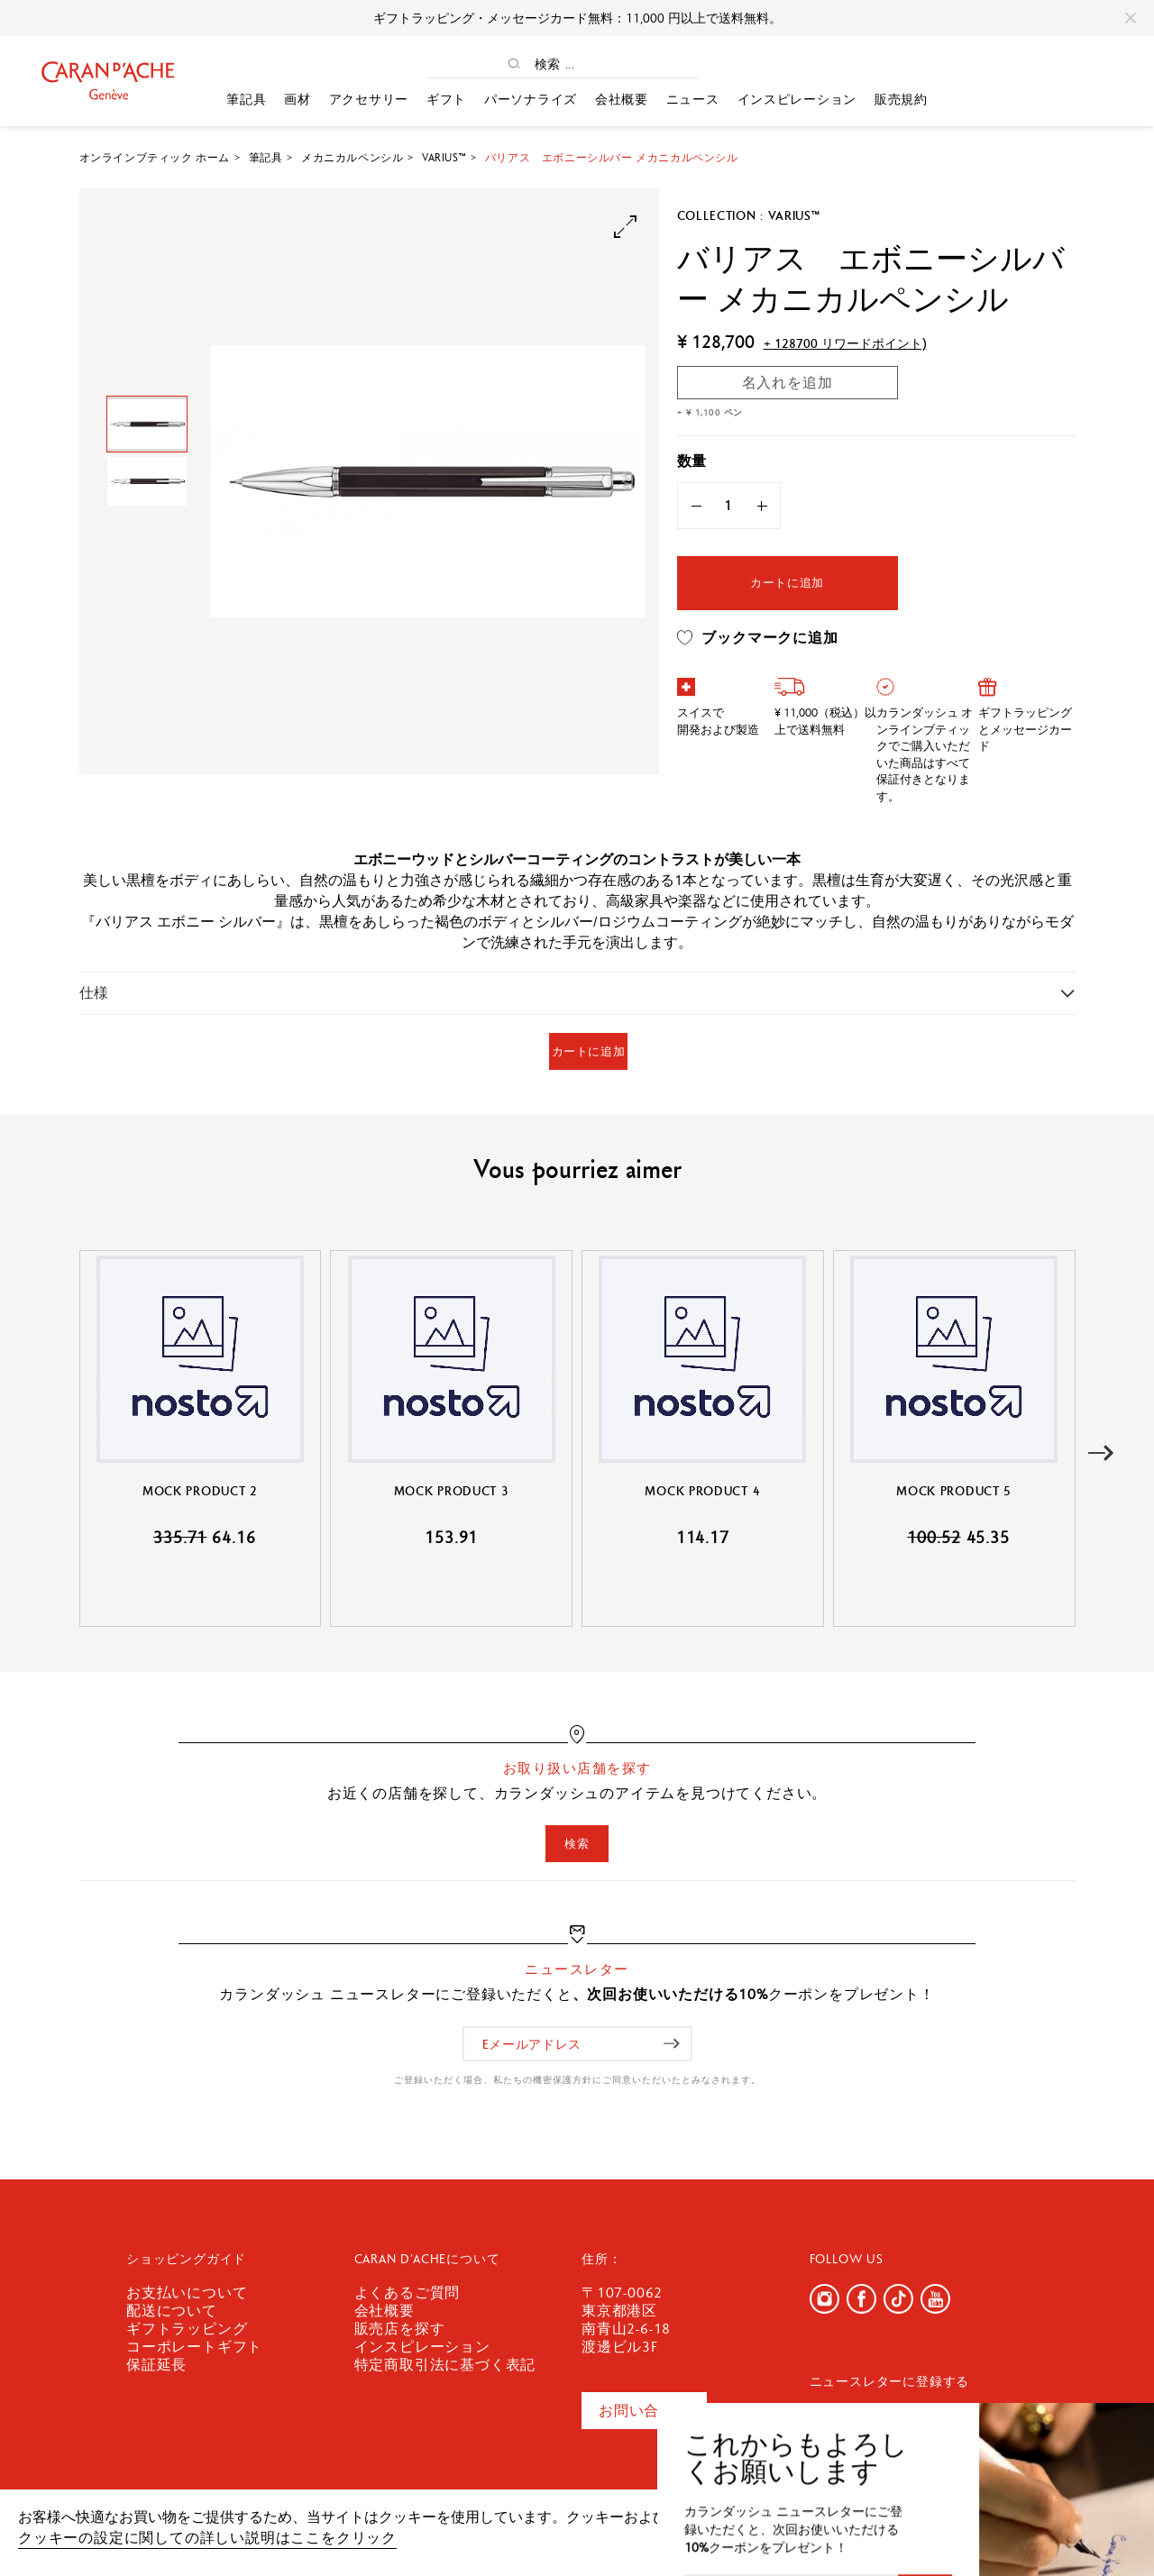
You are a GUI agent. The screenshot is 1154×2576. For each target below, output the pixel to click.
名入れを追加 (787, 382)
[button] (1101, 1453)
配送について (171, 2310)
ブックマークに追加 (757, 638)
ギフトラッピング (186, 2328)
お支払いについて (186, 2292)
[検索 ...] (579, 64)
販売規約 (901, 99)
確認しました (1047, 2526)
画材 (297, 99)
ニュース (692, 99)
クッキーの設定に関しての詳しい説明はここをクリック (207, 2537)
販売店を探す (399, 2328)
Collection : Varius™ (748, 215)
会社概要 (621, 99)
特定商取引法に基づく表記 (445, 2364)
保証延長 (156, 2364)
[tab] (577, 993)
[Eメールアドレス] (577, 2043)
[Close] (1130, 18)
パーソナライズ (530, 99)
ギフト (446, 99)
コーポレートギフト (194, 2346)
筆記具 (246, 99)
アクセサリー (368, 99)
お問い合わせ (644, 2410)
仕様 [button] (93, 992)
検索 (576, 1843)
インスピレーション (796, 99)
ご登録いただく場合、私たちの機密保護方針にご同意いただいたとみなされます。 (577, 2080)
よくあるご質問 (407, 2292)
